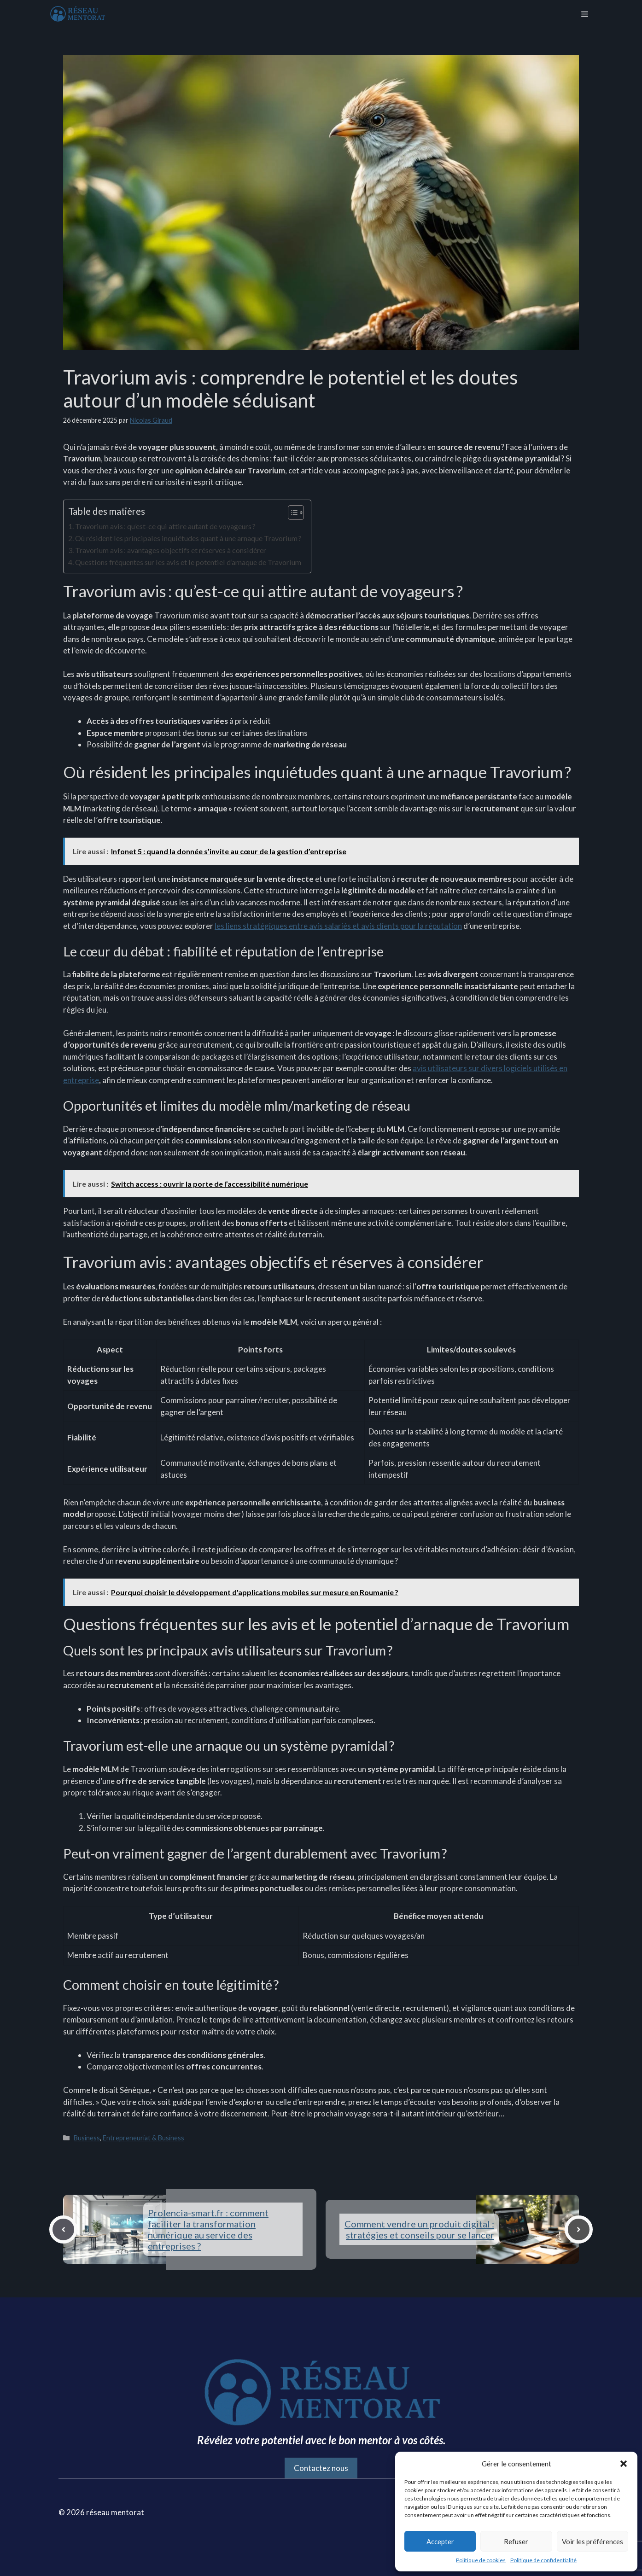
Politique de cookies (481, 2560)
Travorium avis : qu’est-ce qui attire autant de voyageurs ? (165, 526)
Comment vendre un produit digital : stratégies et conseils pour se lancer (419, 2229)
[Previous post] (63, 2229)
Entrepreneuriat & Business (143, 2138)
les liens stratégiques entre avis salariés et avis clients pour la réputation (338, 926)
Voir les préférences (592, 2541)
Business (87, 2138)
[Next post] (579, 2229)
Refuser (516, 2541)
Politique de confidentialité (543, 2560)
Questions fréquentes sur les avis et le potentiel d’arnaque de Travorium (188, 562)
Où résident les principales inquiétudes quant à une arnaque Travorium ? (188, 538)
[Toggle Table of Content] (291, 512)
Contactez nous (321, 2468)
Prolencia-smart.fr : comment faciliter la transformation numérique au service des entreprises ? (208, 2229)
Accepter (440, 2541)
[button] (623, 2463)
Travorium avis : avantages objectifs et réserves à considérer (170, 550)
